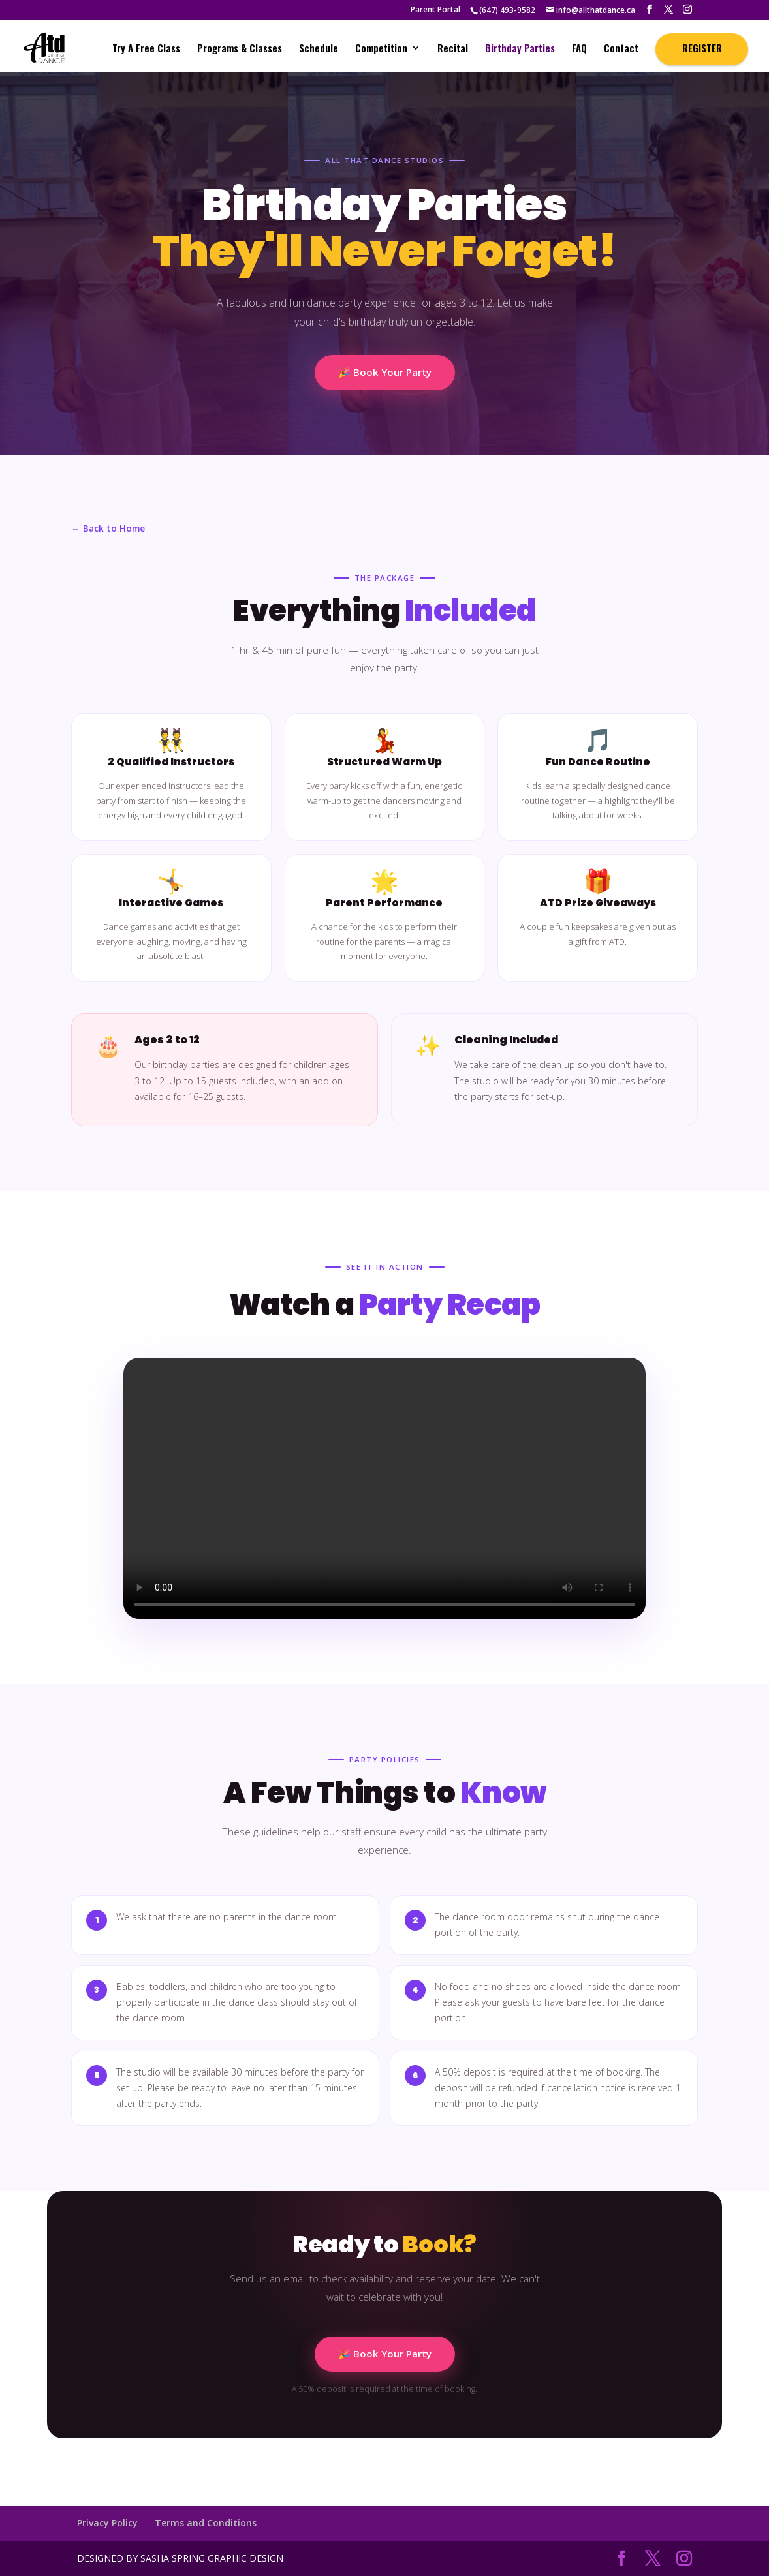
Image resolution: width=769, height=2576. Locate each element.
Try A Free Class (146, 49)
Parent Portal (435, 10)
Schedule (318, 49)
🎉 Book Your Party (385, 371)
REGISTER (702, 47)
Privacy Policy (107, 2523)
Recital (452, 49)
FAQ (579, 49)
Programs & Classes (239, 49)
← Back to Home (108, 528)
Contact (621, 49)
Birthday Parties (520, 49)
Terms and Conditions (206, 2523)
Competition (381, 49)
